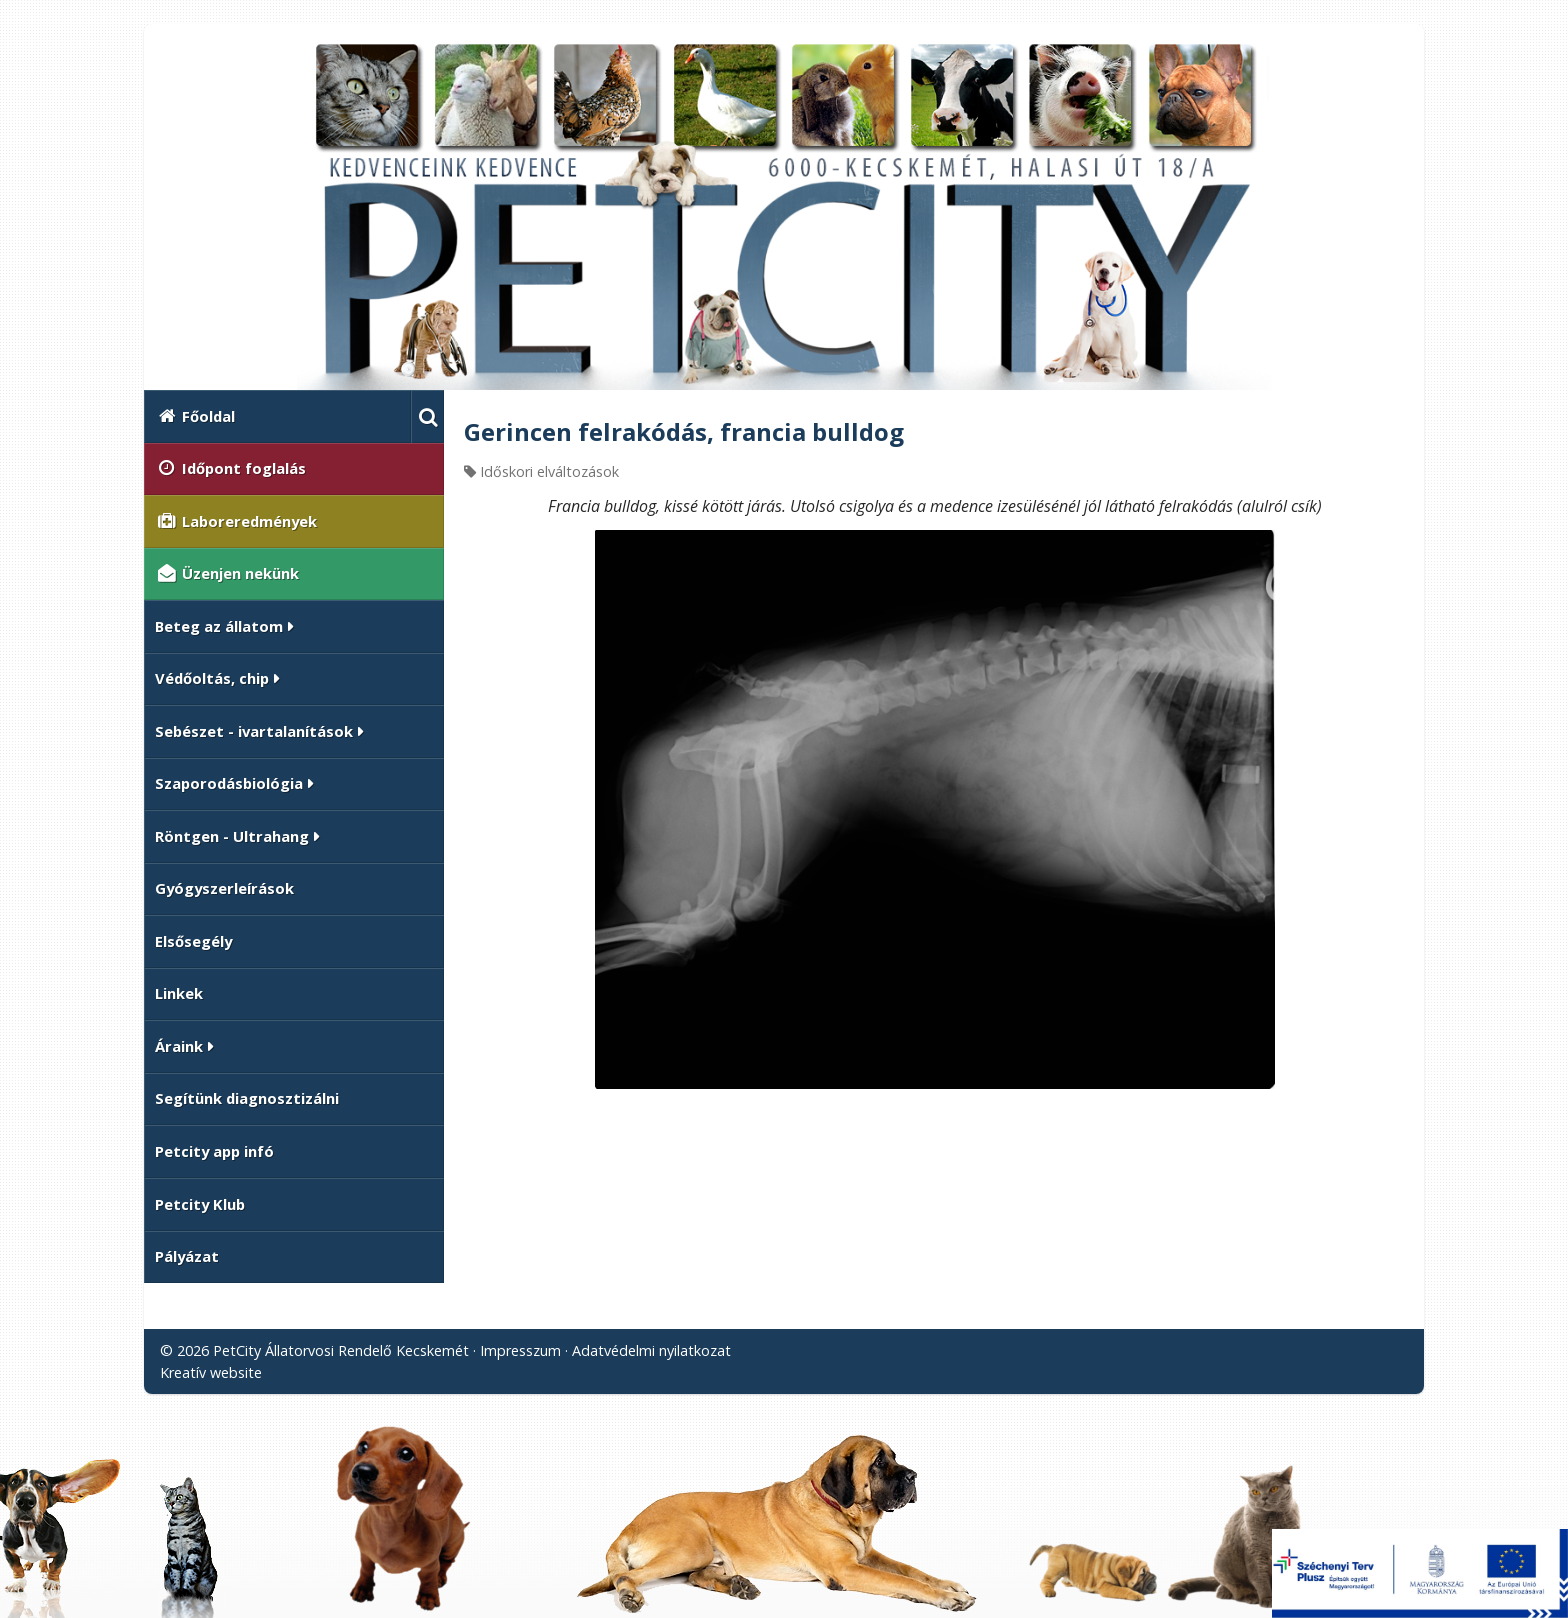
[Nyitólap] (784, 215)
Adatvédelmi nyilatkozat (651, 1350)
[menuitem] (277, 416)
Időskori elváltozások (549, 471)
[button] (427, 416)
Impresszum (520, 1350)
